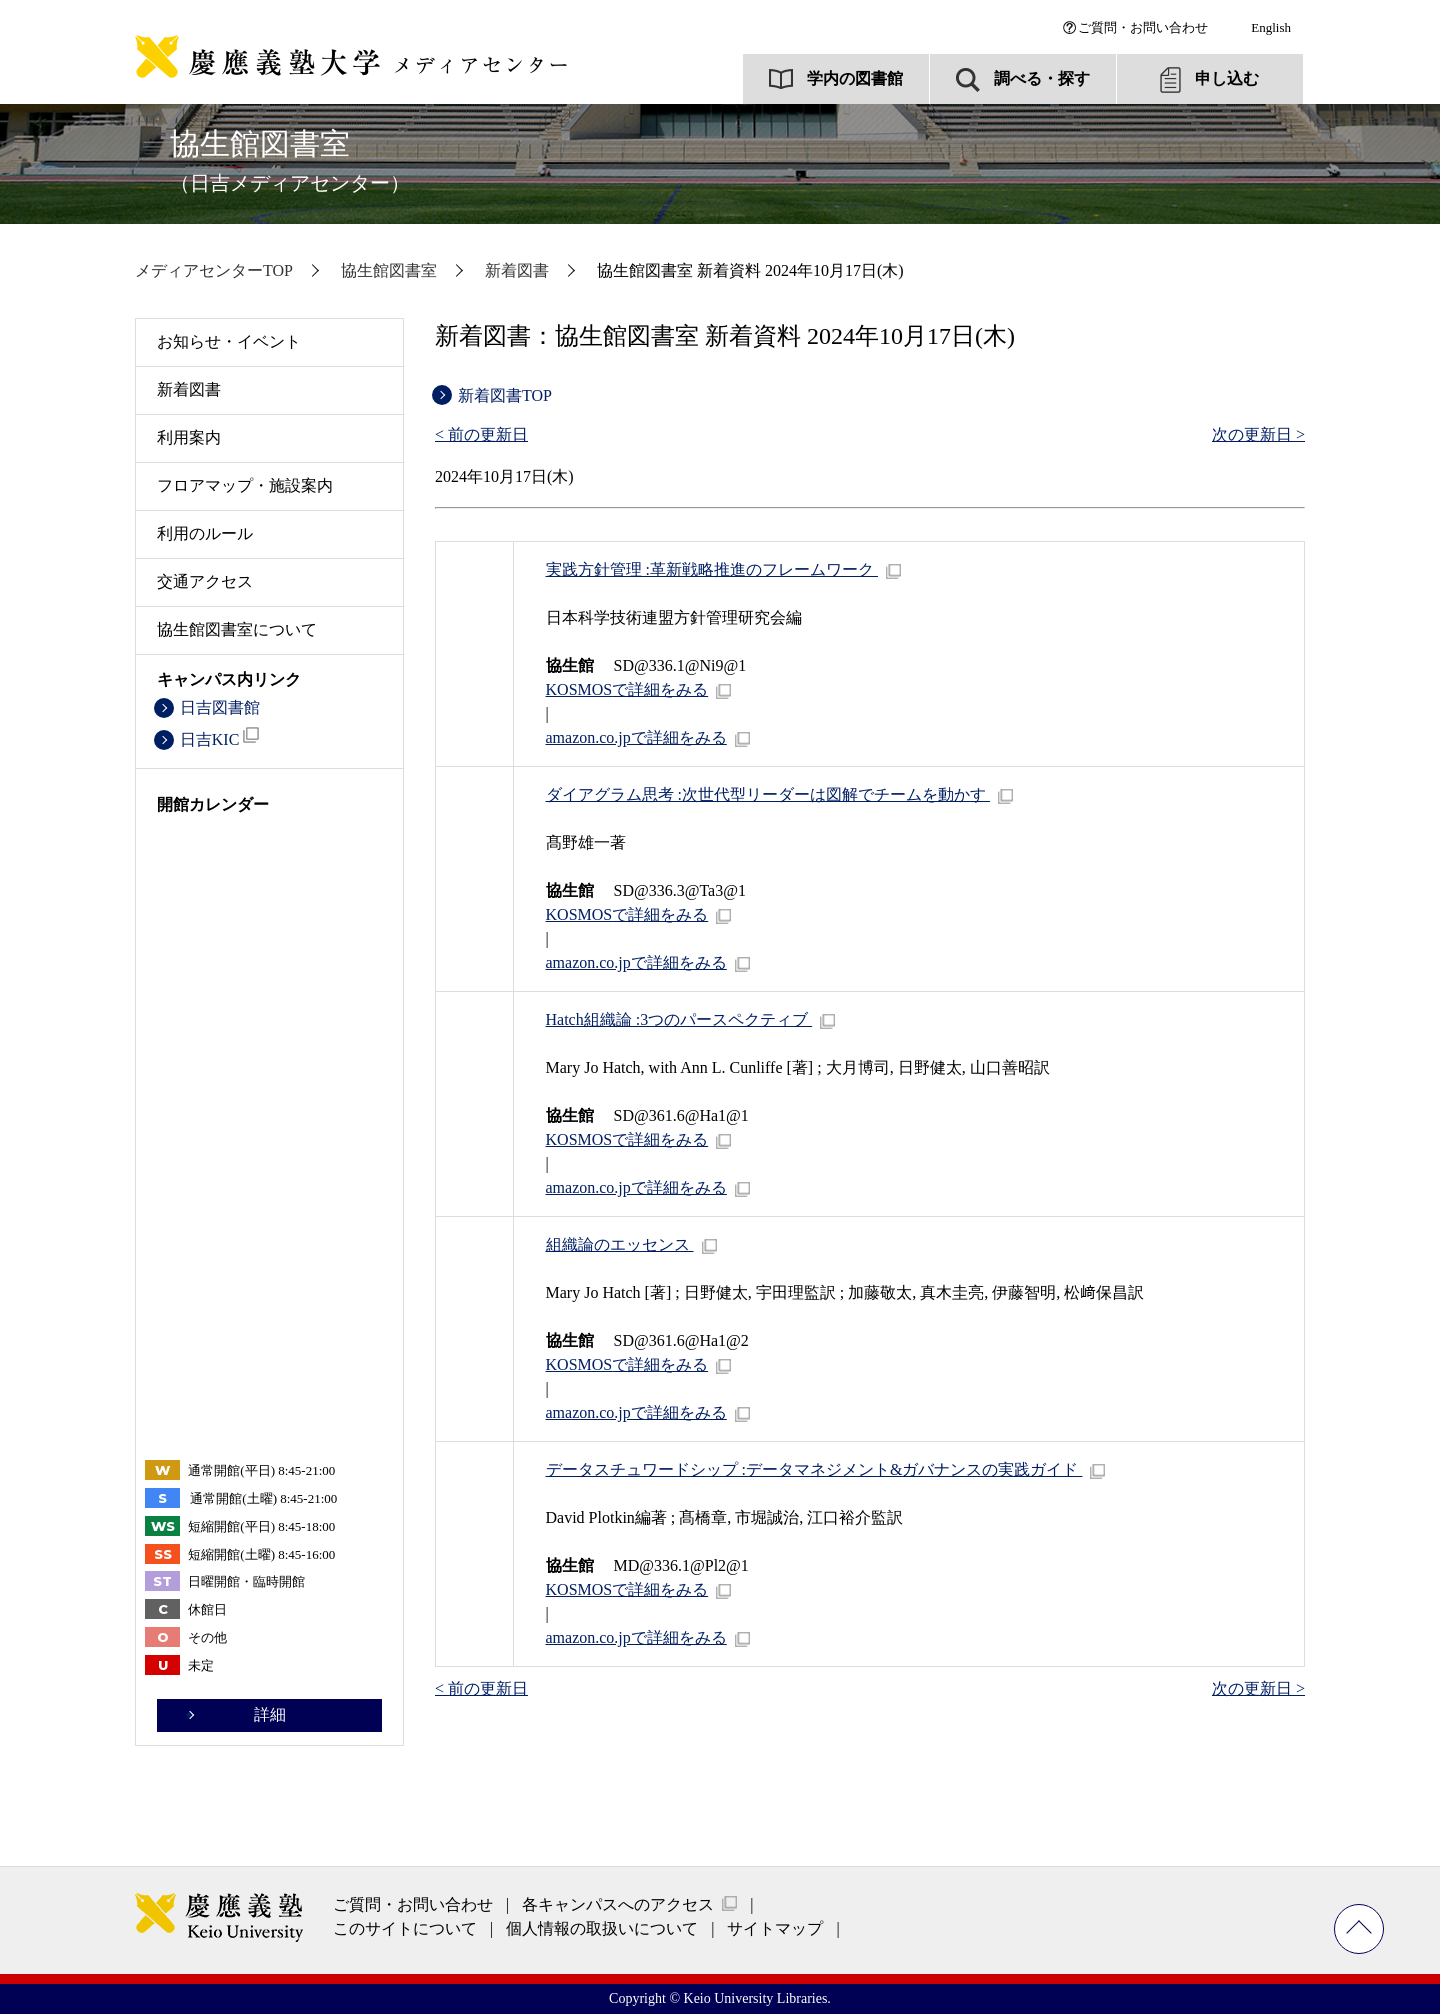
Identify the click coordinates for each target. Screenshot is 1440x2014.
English (1271, 27)
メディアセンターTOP (214, 270)
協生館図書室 (290, 160)
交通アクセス (205, 581)
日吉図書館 (220, 707)
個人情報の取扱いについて (602, 1928)
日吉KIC (219, 737)
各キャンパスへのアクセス (618, 1904)
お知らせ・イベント (229, 341)
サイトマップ (775, 1928)
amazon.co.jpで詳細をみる (636, 737)
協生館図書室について (237, 629)
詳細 (270, 1714)
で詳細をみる (627, 689)
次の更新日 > (1258, 434)
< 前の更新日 (481, 434)
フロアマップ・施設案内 (245, 485)
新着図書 (517, 270)
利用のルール (205, 533)
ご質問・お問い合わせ (1143, 27)
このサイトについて (405, 1928)
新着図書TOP (505, 395)
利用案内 (189, 437)
